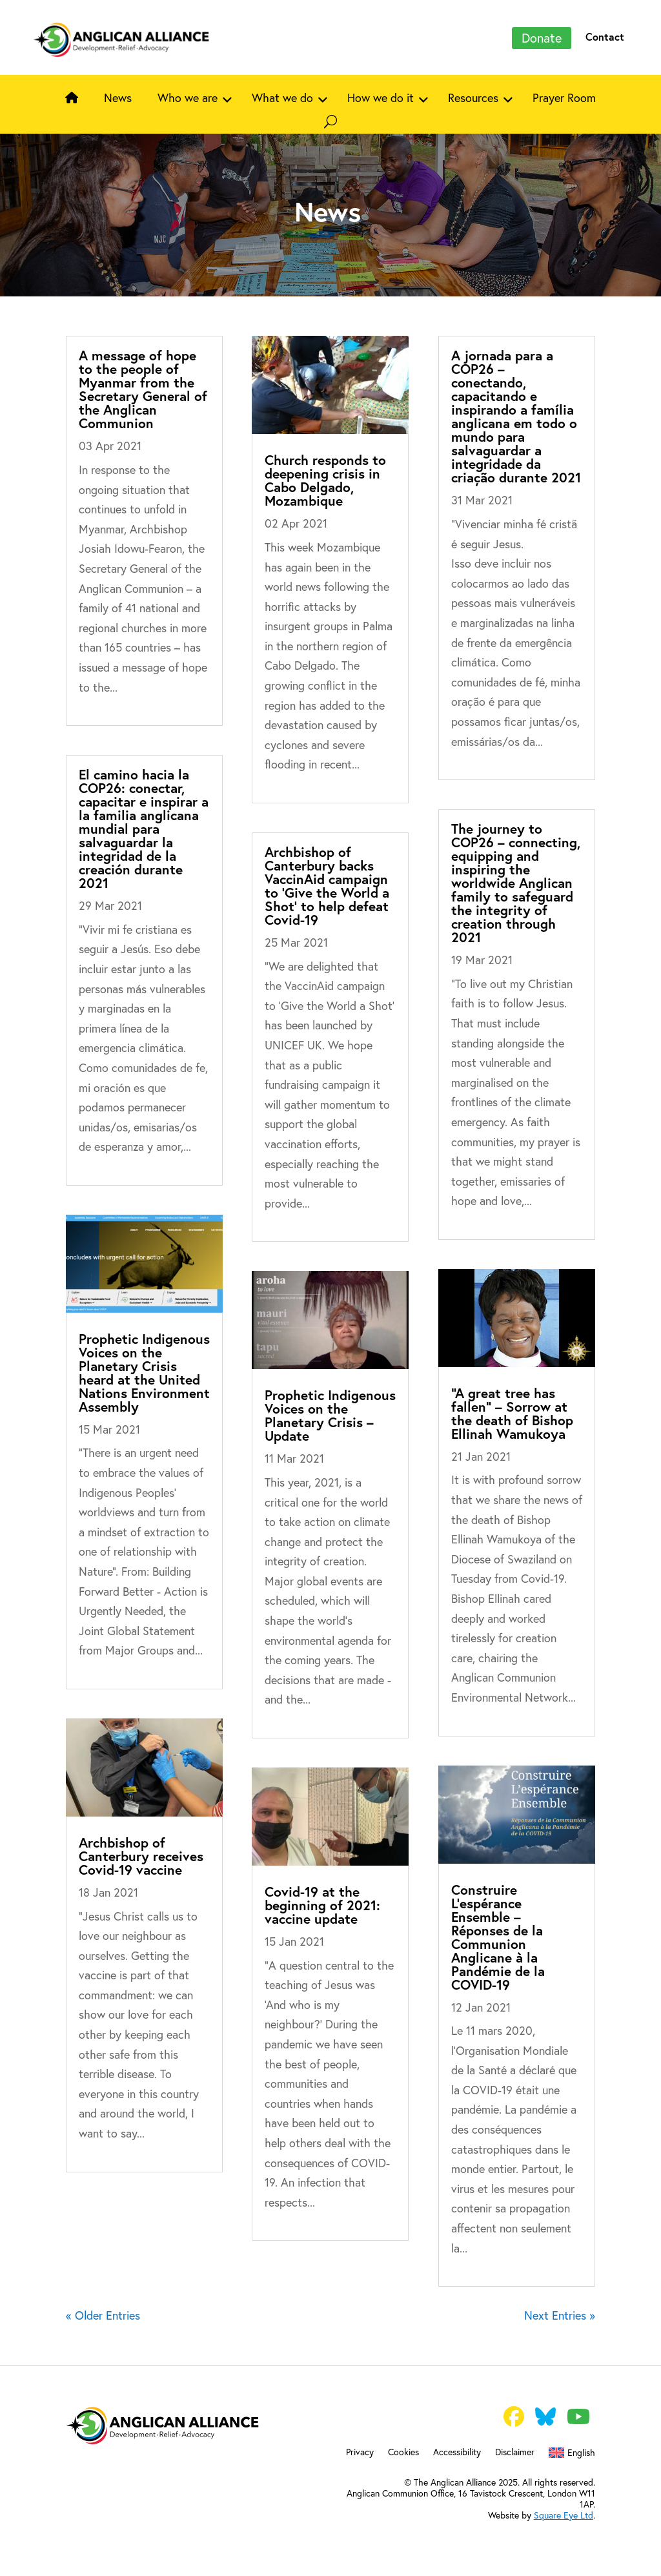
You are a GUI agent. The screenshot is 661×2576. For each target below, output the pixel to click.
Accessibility (457, 2452)
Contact (604, 36)
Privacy (360, 2452)
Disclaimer (514, 2452)
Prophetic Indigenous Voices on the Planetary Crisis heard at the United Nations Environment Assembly (144, 1373)
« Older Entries (103, 2315)
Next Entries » (559, 2315)
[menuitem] (572, 2455)
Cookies (403, 2452)
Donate (542, 38)
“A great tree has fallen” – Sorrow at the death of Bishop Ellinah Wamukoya (512, 1413)
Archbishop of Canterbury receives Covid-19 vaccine (141, 1856)
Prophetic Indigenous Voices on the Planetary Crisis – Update (330, 1415)
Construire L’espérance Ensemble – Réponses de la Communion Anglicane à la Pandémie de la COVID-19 (498, 1937)
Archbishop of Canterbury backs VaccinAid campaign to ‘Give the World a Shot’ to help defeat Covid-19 (327, 886)
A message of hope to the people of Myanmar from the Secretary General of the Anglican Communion (143, 389)
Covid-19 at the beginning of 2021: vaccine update (322, 1905)
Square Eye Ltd (563, 2515)
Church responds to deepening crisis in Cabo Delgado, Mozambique (325, 480)
